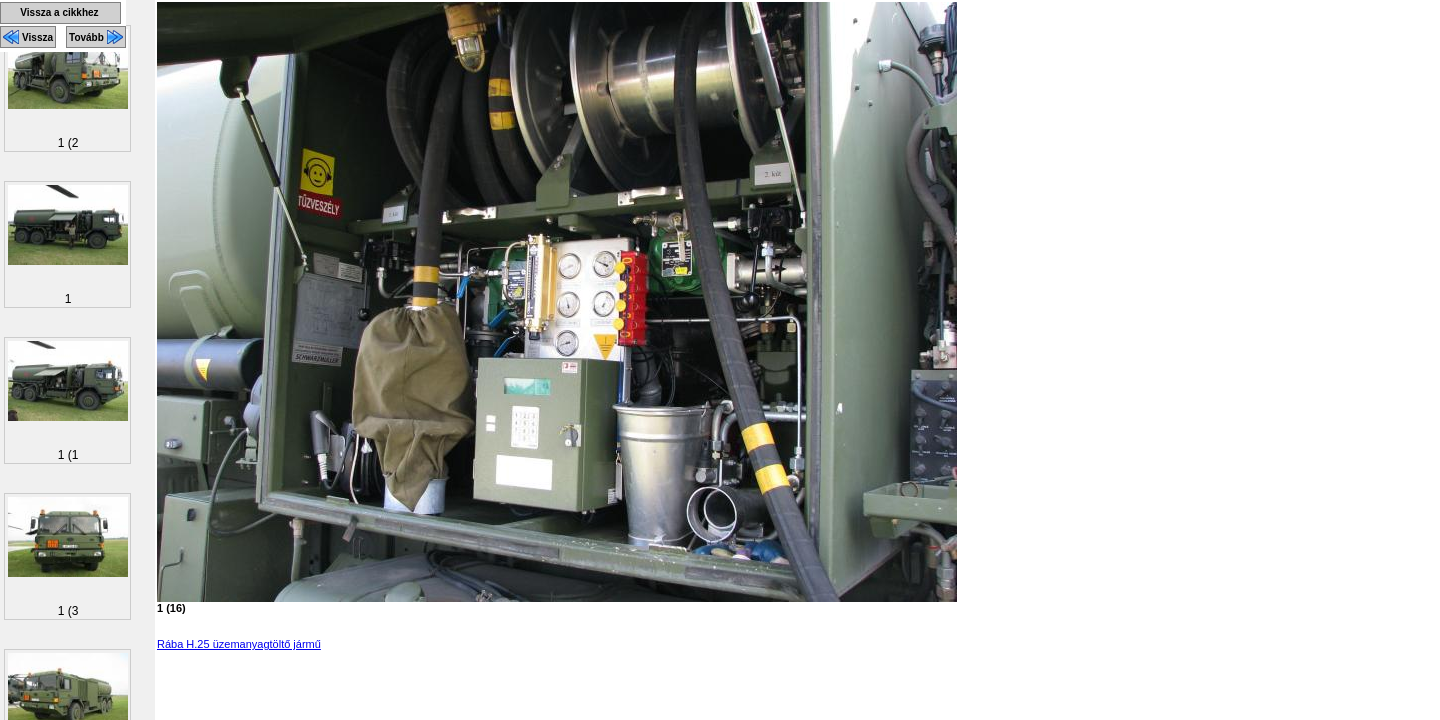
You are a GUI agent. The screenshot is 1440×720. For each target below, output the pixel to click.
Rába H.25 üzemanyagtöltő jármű (239, 644)
